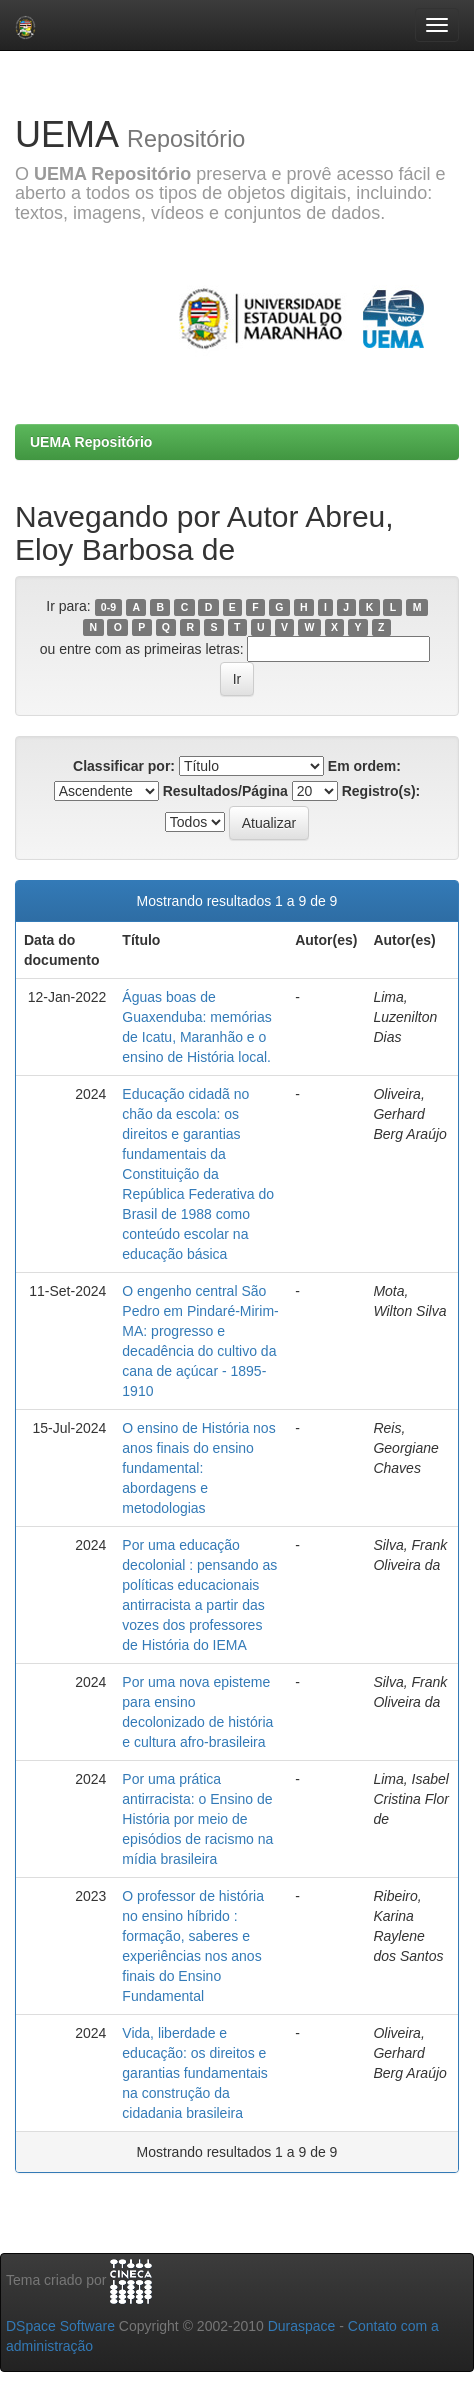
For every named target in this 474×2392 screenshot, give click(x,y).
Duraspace (302, 2326)
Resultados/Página (225, 791)
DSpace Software (60, 2326)
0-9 (108, 607)
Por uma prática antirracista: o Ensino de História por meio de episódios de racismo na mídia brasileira (197, 1819)
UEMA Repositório (91, 442)
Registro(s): (381, 791)
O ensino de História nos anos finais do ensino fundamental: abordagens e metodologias (198, 1468)
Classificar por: (124, 766)
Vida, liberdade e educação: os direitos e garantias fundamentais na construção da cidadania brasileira (195, 2073)
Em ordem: (364, 766)
